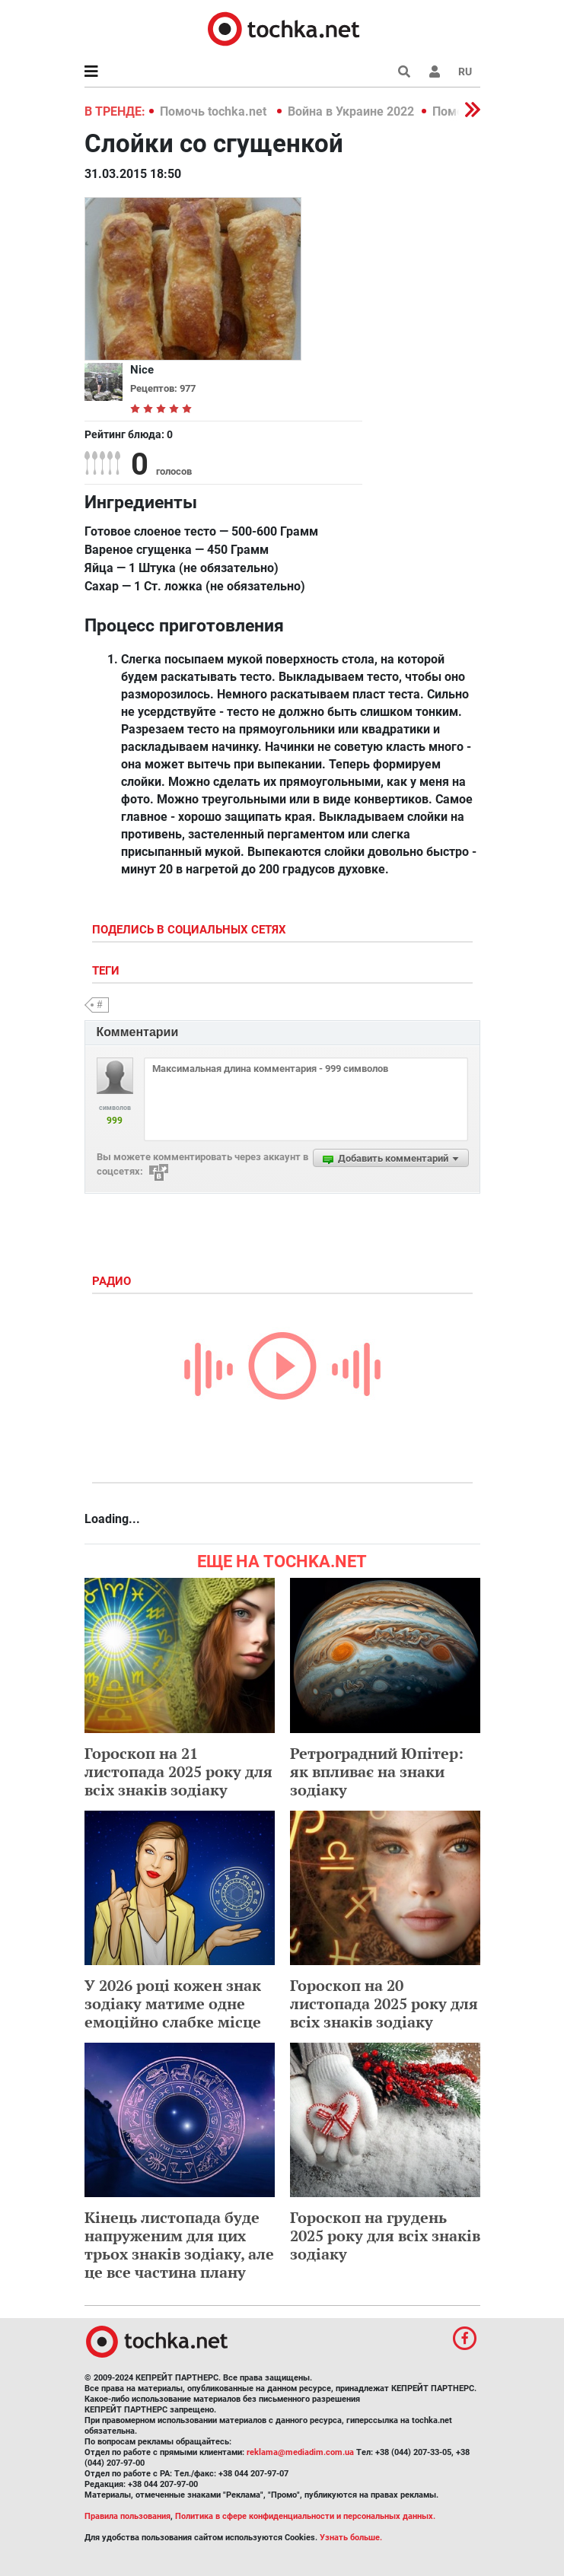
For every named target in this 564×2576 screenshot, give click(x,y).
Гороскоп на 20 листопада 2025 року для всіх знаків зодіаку (384, 2003)
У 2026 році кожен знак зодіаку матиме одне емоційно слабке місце (172, 2003)
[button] (434, 71)
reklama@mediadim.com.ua (300, 2452)
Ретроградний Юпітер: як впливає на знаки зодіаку (377, 1771)
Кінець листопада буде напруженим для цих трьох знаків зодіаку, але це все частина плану (179, 2244)
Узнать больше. (351, 2538)
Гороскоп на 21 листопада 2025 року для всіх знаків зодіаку (178, 1771)
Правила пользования (127, 2516)
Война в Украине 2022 (351, 111)
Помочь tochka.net (214, 111)
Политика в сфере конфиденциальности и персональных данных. (305, 2516)
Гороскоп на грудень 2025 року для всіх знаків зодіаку (385, 2235)
